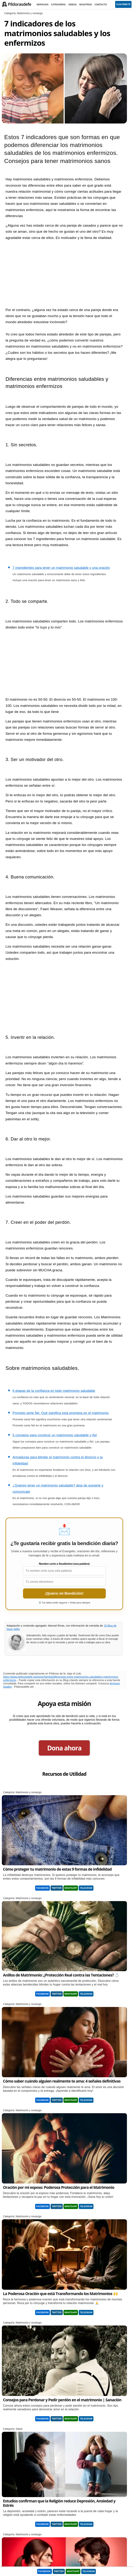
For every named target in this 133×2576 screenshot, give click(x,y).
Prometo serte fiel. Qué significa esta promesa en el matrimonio (61, 1413)
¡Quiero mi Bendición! (64, 1593)
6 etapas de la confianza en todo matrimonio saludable (54, 1391)
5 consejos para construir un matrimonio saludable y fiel (55, 1435)
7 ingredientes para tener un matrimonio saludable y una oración (61, 568)
